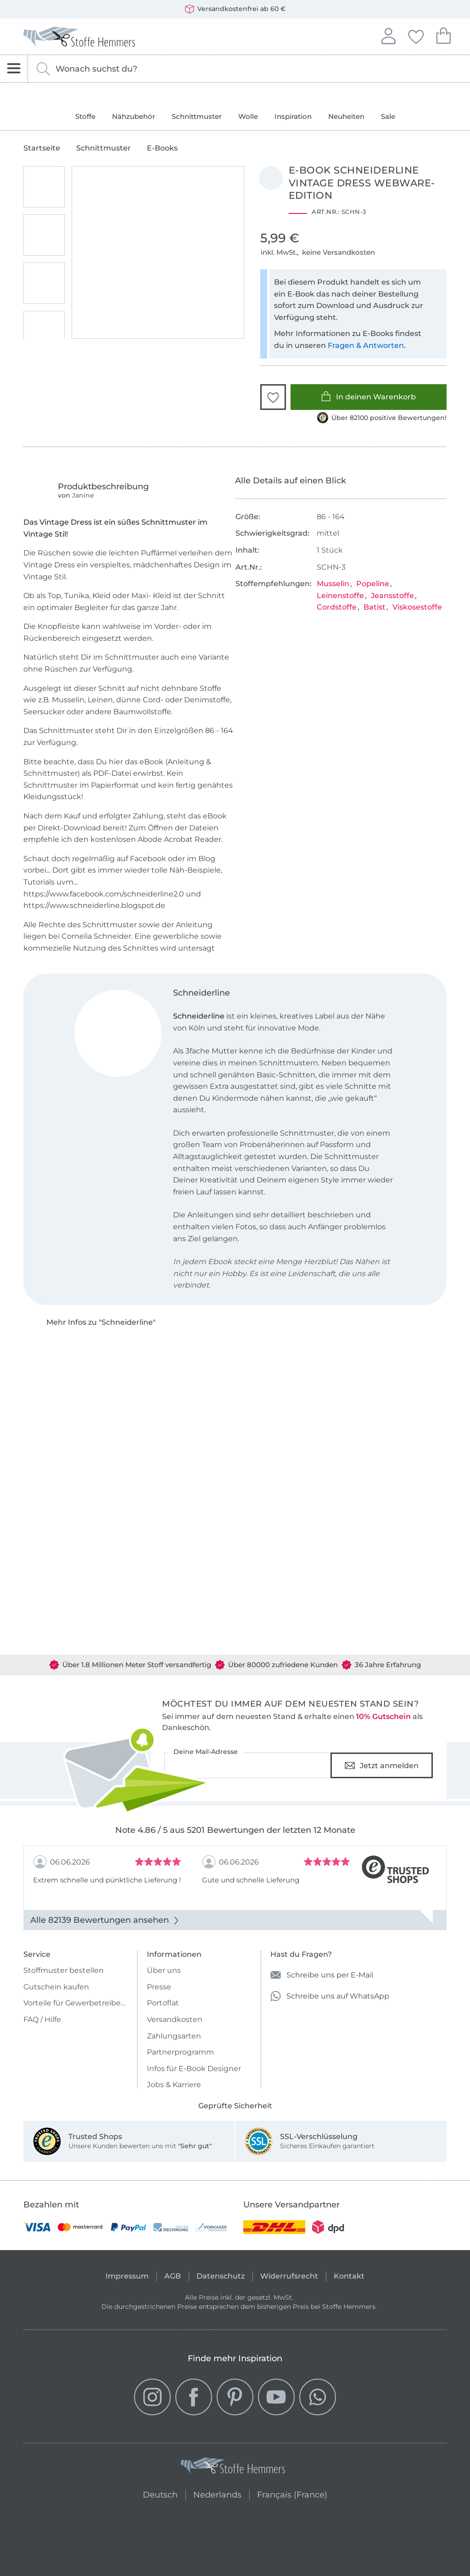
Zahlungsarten (174, 2036)
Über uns (164, 1970)
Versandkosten (174, 2019)
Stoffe (85, 116)
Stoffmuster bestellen (63, 1970)
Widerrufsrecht (289, 2276)
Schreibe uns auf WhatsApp (329, 1996)
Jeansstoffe (392, 595)
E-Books (162, 148)
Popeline (372, 583)
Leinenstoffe (340, 595)
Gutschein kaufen (56, 1986)
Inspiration (293, 116)
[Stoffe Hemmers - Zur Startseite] (232, 2467)
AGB (172, 2276)
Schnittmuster (197, 116)
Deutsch (160, 2493)
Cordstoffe (337, 607)
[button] (273, 397)
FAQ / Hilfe (42, 2019)
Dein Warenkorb (443, 34)
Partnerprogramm (180, 2052)
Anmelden (388, 35)
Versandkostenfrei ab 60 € (235, 9)
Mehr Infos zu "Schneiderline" (101, 1322)
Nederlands (217, 2493)
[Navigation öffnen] (14, 69)
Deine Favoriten (416, 35)
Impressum (127, 2276)
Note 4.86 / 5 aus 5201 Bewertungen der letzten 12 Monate (235, 1830)
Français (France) (292, 2493)
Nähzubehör (133, 116)
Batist (375, 607)
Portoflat (163, 2003)
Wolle (248, 116)
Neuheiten (346, 116)
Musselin (333, 583)
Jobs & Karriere (174, 2084)
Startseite (41, 148)
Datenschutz (220, 2276)
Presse (159, 1986)
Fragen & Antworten (366, 345)
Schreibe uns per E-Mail (321, 1975)
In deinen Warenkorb (368, 396)
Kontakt (349, 2276)
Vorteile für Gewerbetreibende (76, 2003)
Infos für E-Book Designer (194, 2068)
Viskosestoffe (417, 607)
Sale (388, 116)
